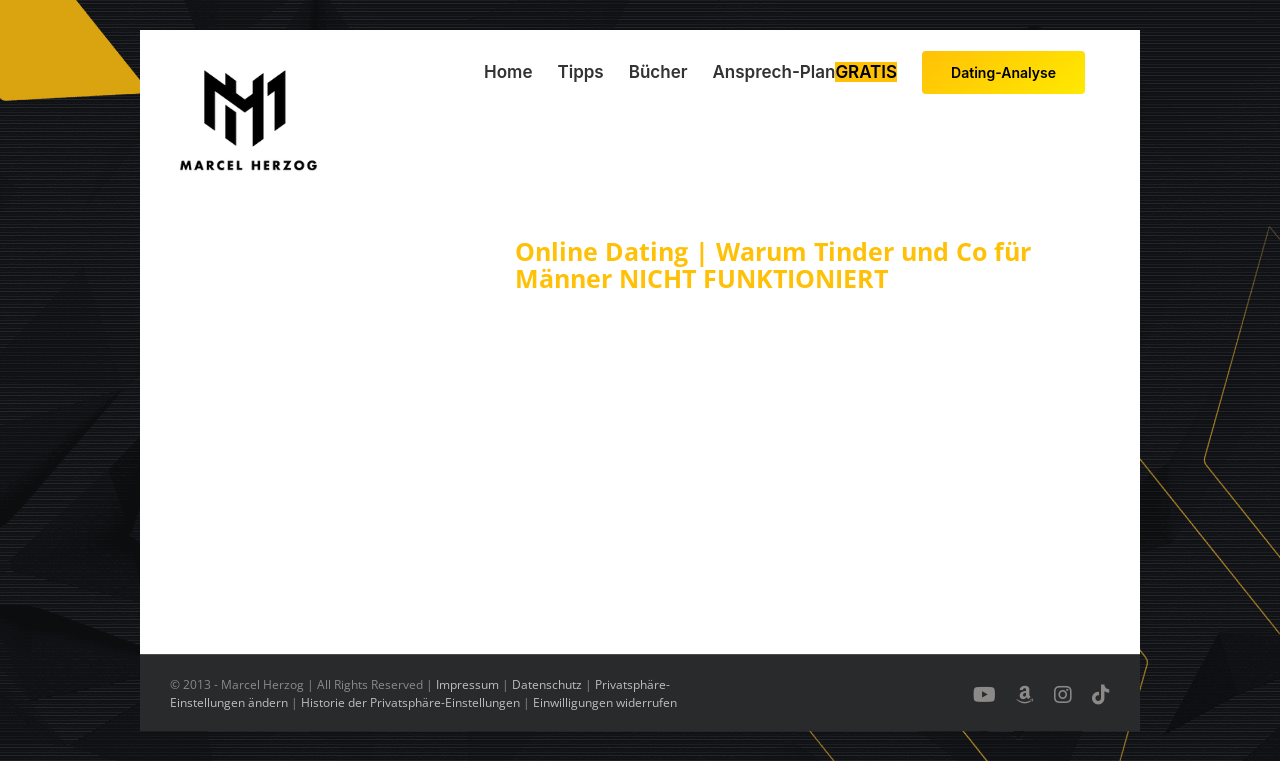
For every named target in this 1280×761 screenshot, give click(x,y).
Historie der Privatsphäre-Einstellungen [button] (410, 702)
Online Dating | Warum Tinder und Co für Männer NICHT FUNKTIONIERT (773, 265)
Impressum (467, 684)
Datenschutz (547, 684)
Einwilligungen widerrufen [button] (605, 702)
